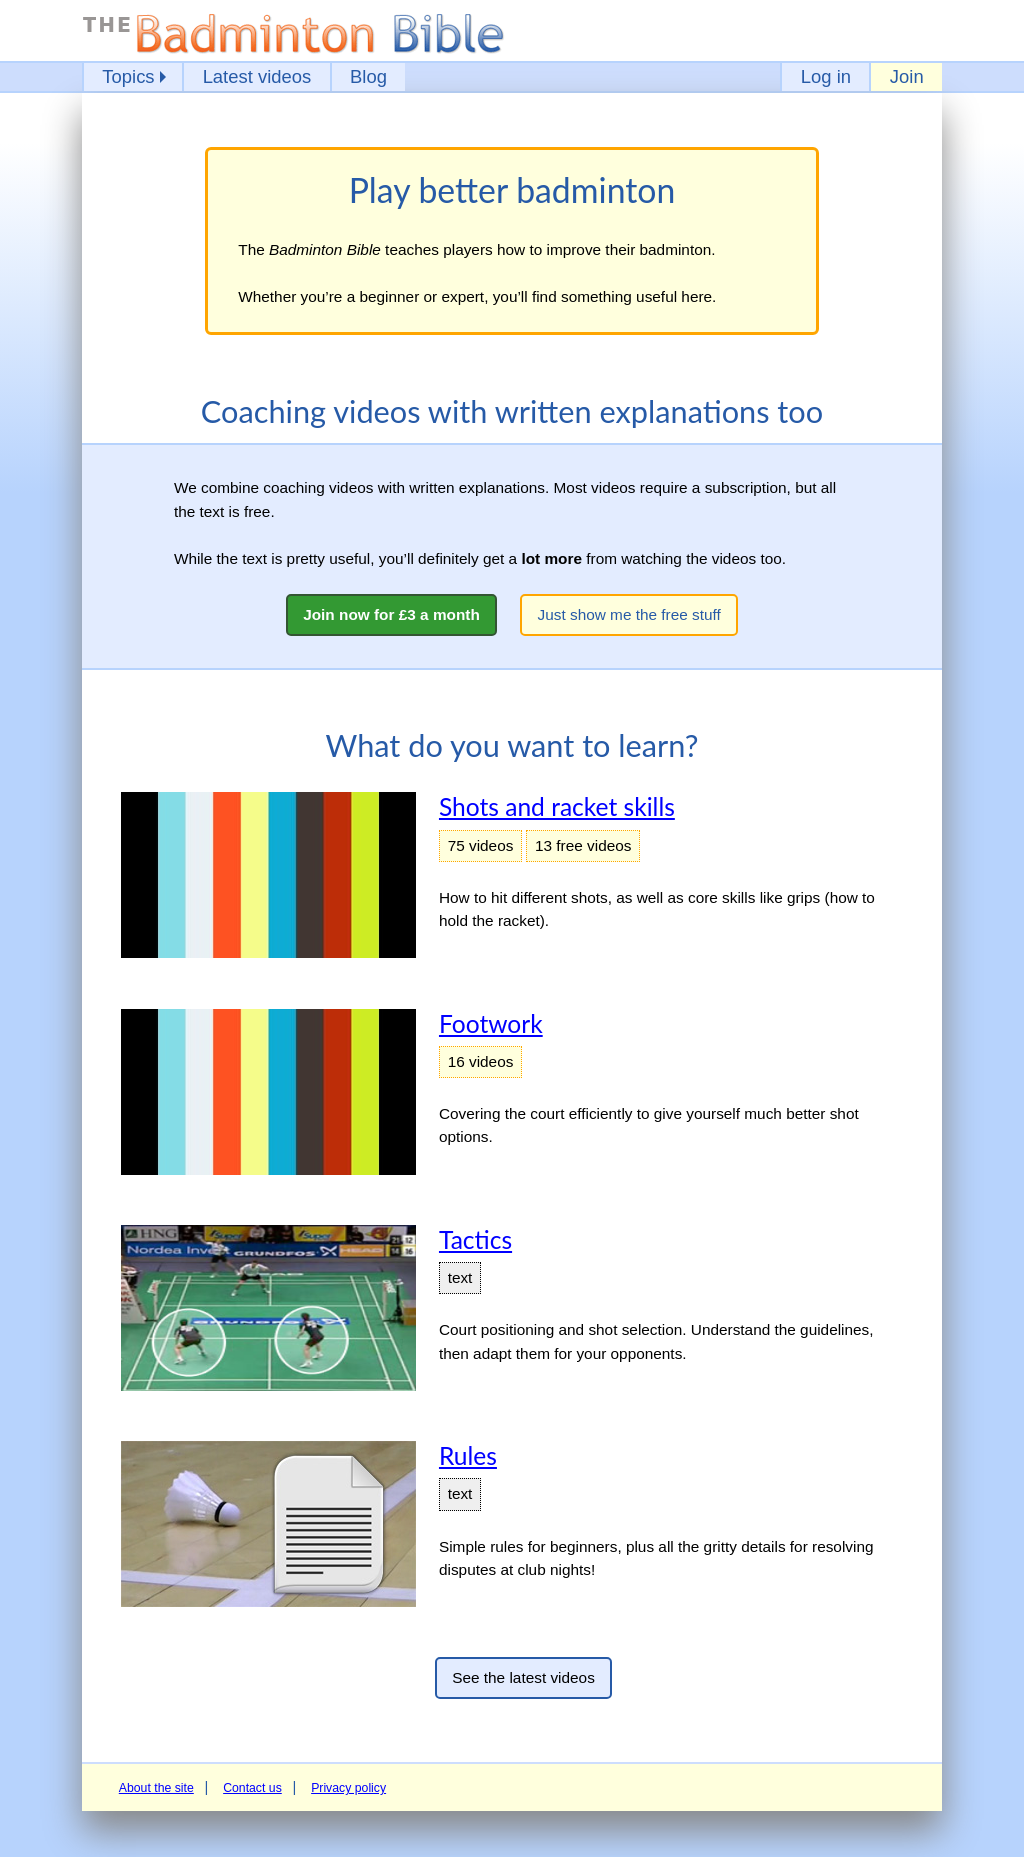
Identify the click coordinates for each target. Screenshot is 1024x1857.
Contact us (252, 1788)
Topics (128, 76)
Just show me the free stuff (629, 614)
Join (907, 76)
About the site (156, 1788)
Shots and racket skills (557, 806)
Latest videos (257, 76)
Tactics (475, 1239)
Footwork (491, 1023)
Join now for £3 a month (391, 614)
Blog (368, 76)
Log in (826, 76)
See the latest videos (523, 1677)
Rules (468, 1455)
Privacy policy (348, 1788)
